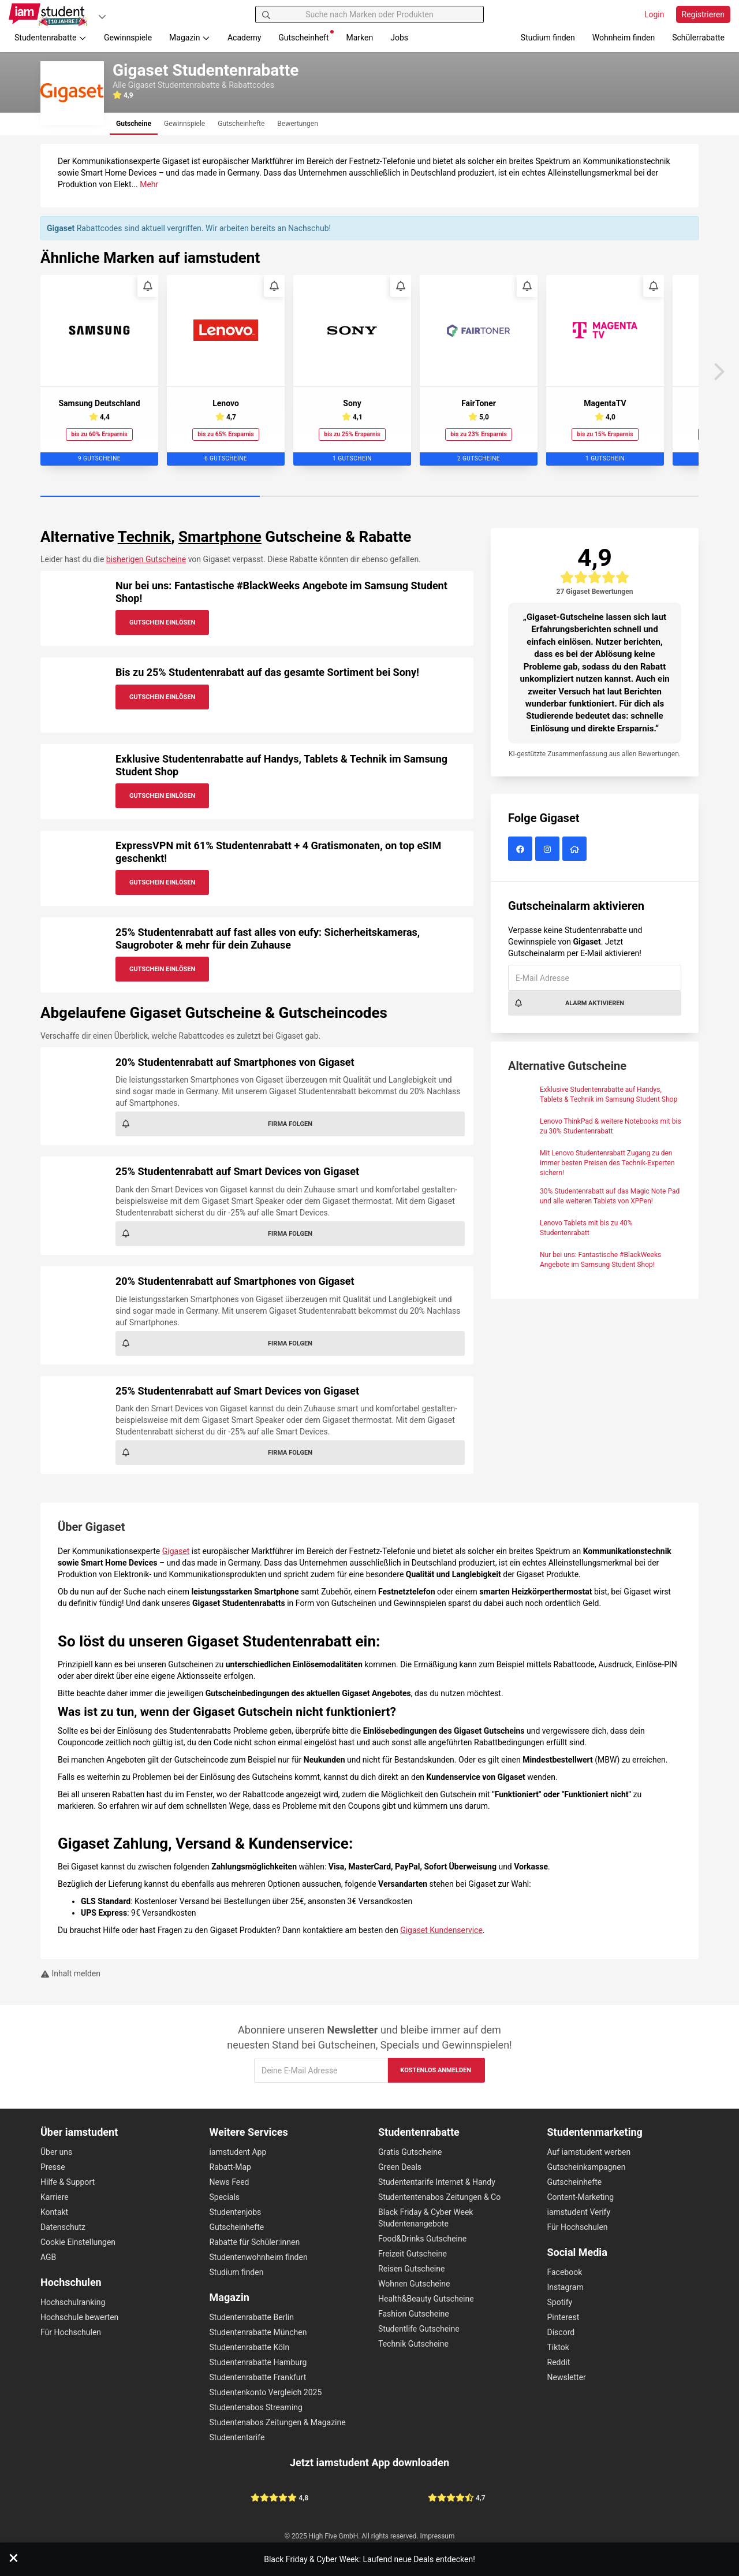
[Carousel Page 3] (589, 497)
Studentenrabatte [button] (50, 37)
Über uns (56, 2152)
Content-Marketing (580, 2197)
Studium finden (548, 37)
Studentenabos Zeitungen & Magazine (278, 2422)
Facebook (565, 2272)
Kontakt (54, 2212)
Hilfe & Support (67, 2182)
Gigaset (176, 1551)
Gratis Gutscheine (410, 2152)
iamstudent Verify (579, 2212)
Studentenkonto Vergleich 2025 (266, 2392)
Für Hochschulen (70, 2332)
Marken (360, 37)
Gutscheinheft (305, 36)
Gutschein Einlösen (162, 622)
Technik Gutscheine (413, 2343)
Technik (144, 536)
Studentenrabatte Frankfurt (258, 2377)
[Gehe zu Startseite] (49, 14)
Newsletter (566, 2377)
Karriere (54, 2197)
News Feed (229, 2182)
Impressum (437, 2536)
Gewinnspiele (128, 37)
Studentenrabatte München (258, 2332)
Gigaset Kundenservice (441, 1930)
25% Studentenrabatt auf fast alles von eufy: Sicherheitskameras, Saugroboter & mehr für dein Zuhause (267, 938)
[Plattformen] (102, 16)
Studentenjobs (236, 2212)
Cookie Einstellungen (77, 2242)
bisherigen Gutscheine (146, 559)
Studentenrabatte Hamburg (258, 2362)
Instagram (565, 2287)
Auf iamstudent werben (589, 2152)
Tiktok (558, 2347)
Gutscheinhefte (237, 2227)
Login (654, 14)
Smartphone (220, 536)
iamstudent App (238, 2152)
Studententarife (237, 2437)
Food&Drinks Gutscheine (422, 2238)
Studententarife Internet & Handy (436, 2182)
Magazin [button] (189, 37)
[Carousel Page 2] (369, 497)
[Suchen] (266, 14)
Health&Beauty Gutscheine (426, 2298)
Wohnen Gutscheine (414, 2283)
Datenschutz (62, 2227)
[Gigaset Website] (575, 849)
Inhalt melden (70, 1973)
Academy (244, 37)
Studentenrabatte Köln (250, 2347)
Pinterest (563, 2317)
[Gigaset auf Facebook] (521, 849)
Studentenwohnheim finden (259, 2257)
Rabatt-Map (230, 2167)
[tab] (134, 124)
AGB (48, 2257)
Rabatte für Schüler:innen (255, 2242)
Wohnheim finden (623, 37)
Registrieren (703, 14)
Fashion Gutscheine (413, 2313)
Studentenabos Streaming (256, 2407)
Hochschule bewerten (79, 2317)
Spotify (560, 2302)
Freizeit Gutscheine (412, 2253)
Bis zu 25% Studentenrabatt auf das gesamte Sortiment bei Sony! (267, 672)
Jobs (399, 37)
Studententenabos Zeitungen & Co (439, 2197)
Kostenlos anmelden (435, 2070)
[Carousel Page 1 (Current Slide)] (150, 497)
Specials (225, 2197)
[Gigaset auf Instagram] (548, 849)
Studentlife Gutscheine (419, 2328)
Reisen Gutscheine (411, 2268)
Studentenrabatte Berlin (252, 2317)
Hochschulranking (72, 2302)
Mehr (149, 184)
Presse (52, 2167)
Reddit (558, 2362)
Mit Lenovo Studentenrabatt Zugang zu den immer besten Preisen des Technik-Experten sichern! (607, 1163)
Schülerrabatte (698, 37)
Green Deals (399, 2167)
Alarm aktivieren (569, 1003)
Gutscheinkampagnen (586, 2167)
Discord (561, 2332)
